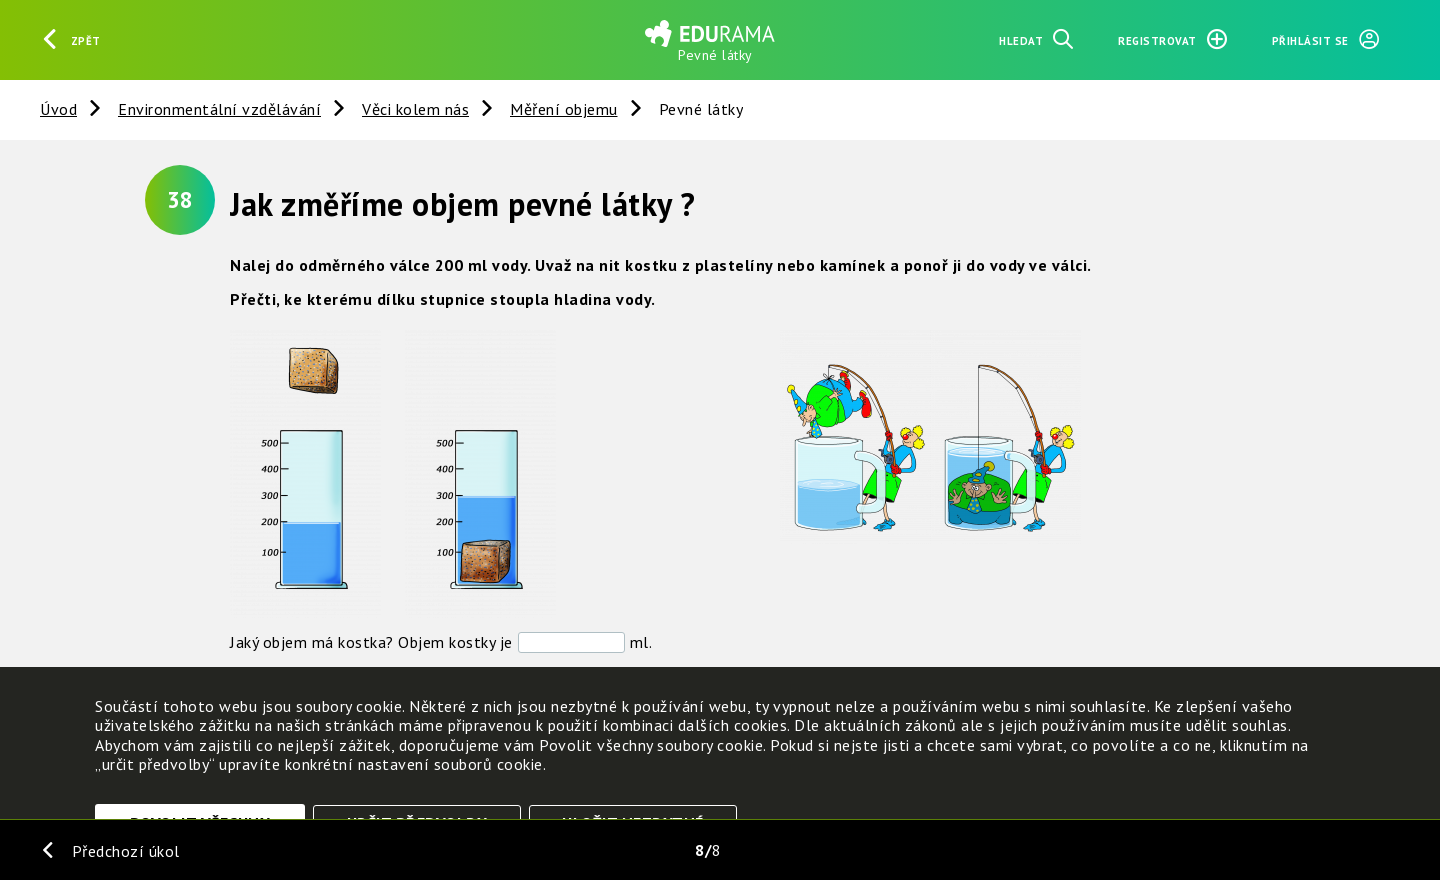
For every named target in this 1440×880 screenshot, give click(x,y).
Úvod (58, 109)
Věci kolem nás (415, 109)
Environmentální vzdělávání (219, 109)
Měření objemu (564, 109)
